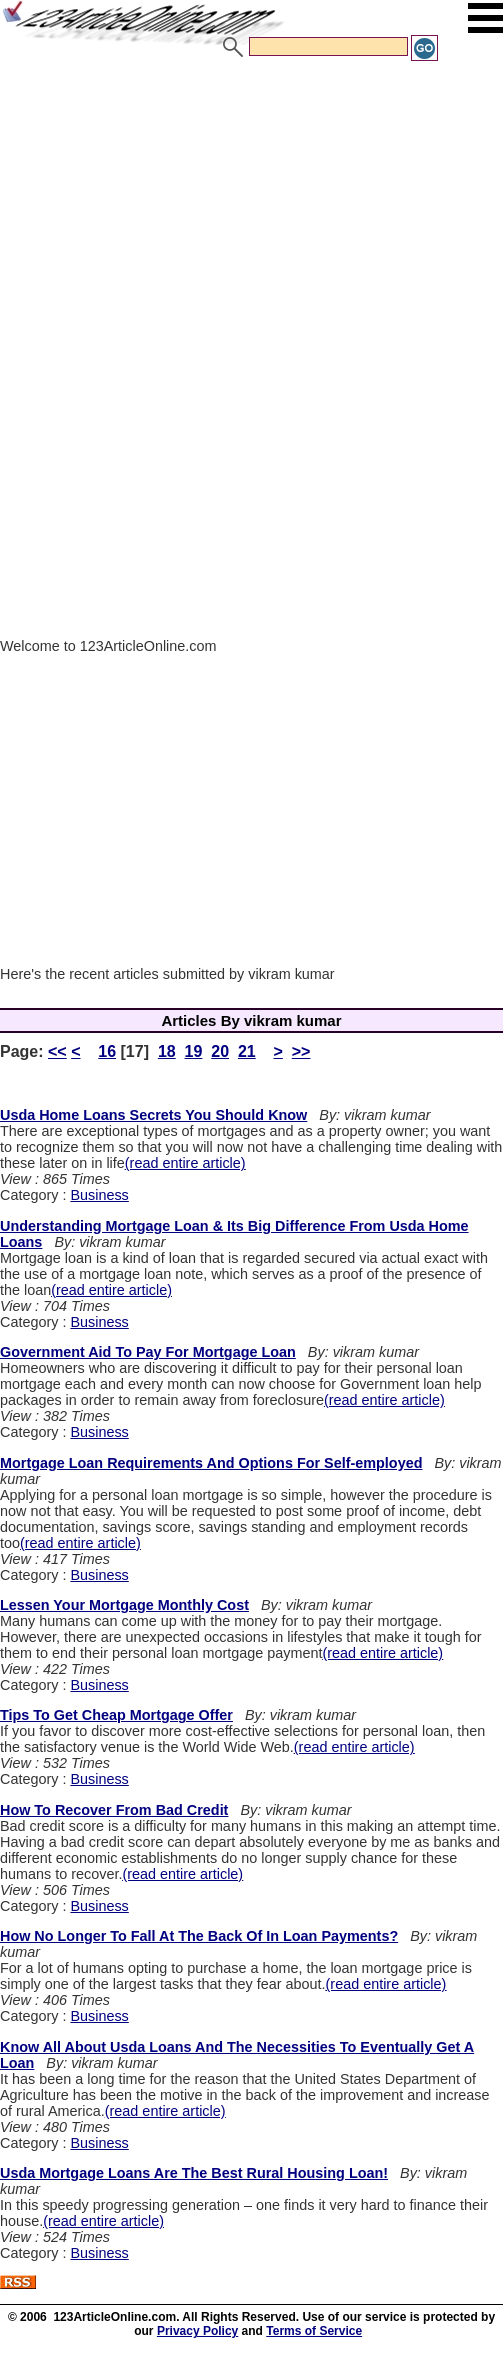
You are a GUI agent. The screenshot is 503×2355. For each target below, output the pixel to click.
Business (99, 1195)
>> (301, 1051)
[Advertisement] (246, 213)
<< (57, 1051)
